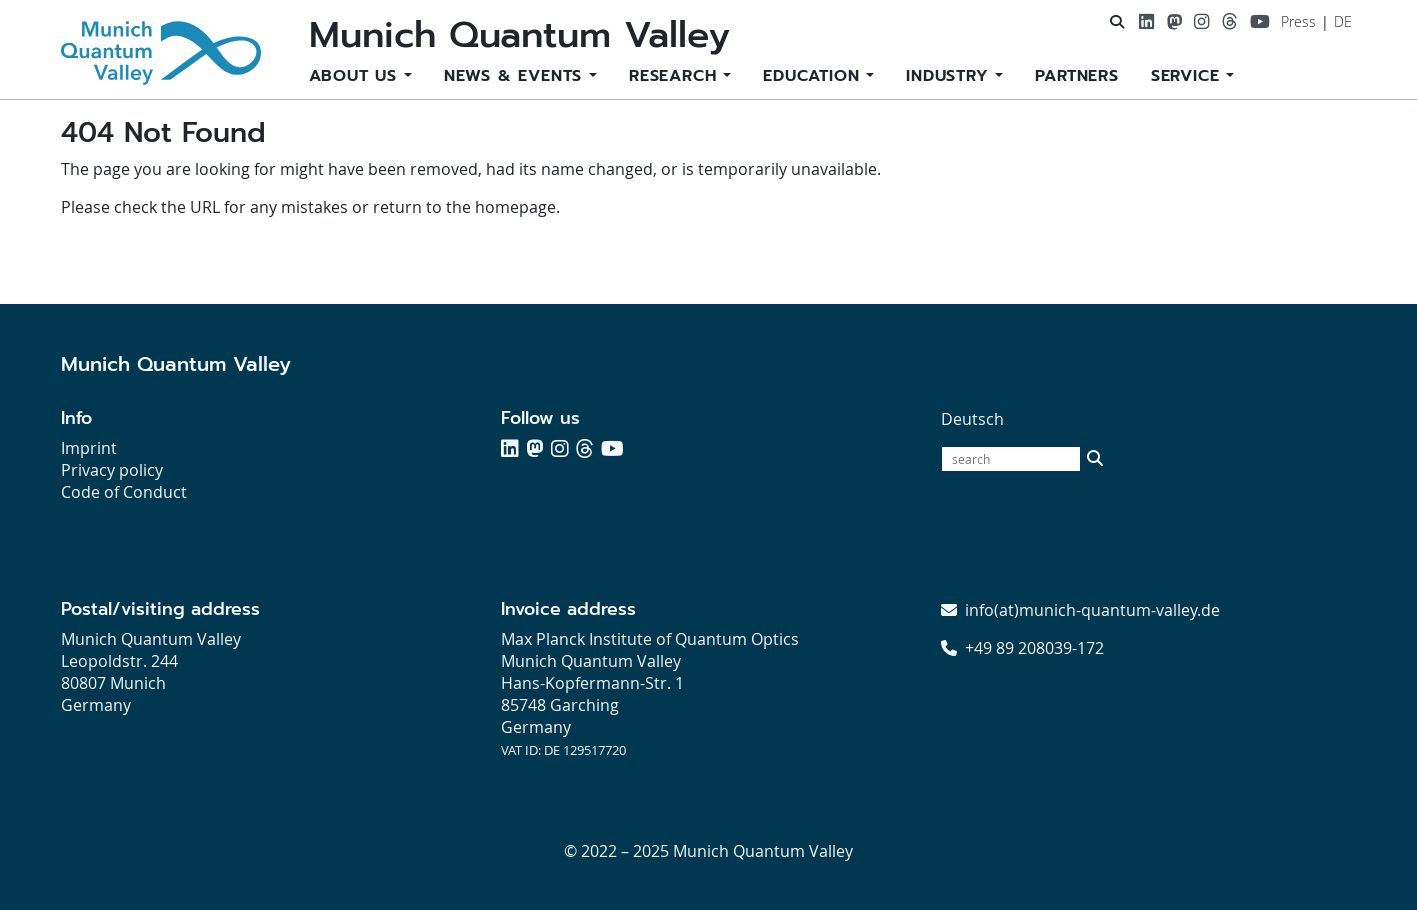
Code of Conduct (124, 492)
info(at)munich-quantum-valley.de (1092, 610)
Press (1298, 21)
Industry (950, 76)
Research (676, 76)
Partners (1076, 76)
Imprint (89, 448)
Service (1188, 76)
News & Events (516, 76)
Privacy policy (112, 470)
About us (356, 76)
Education (814, 76)
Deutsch (972, 419)
